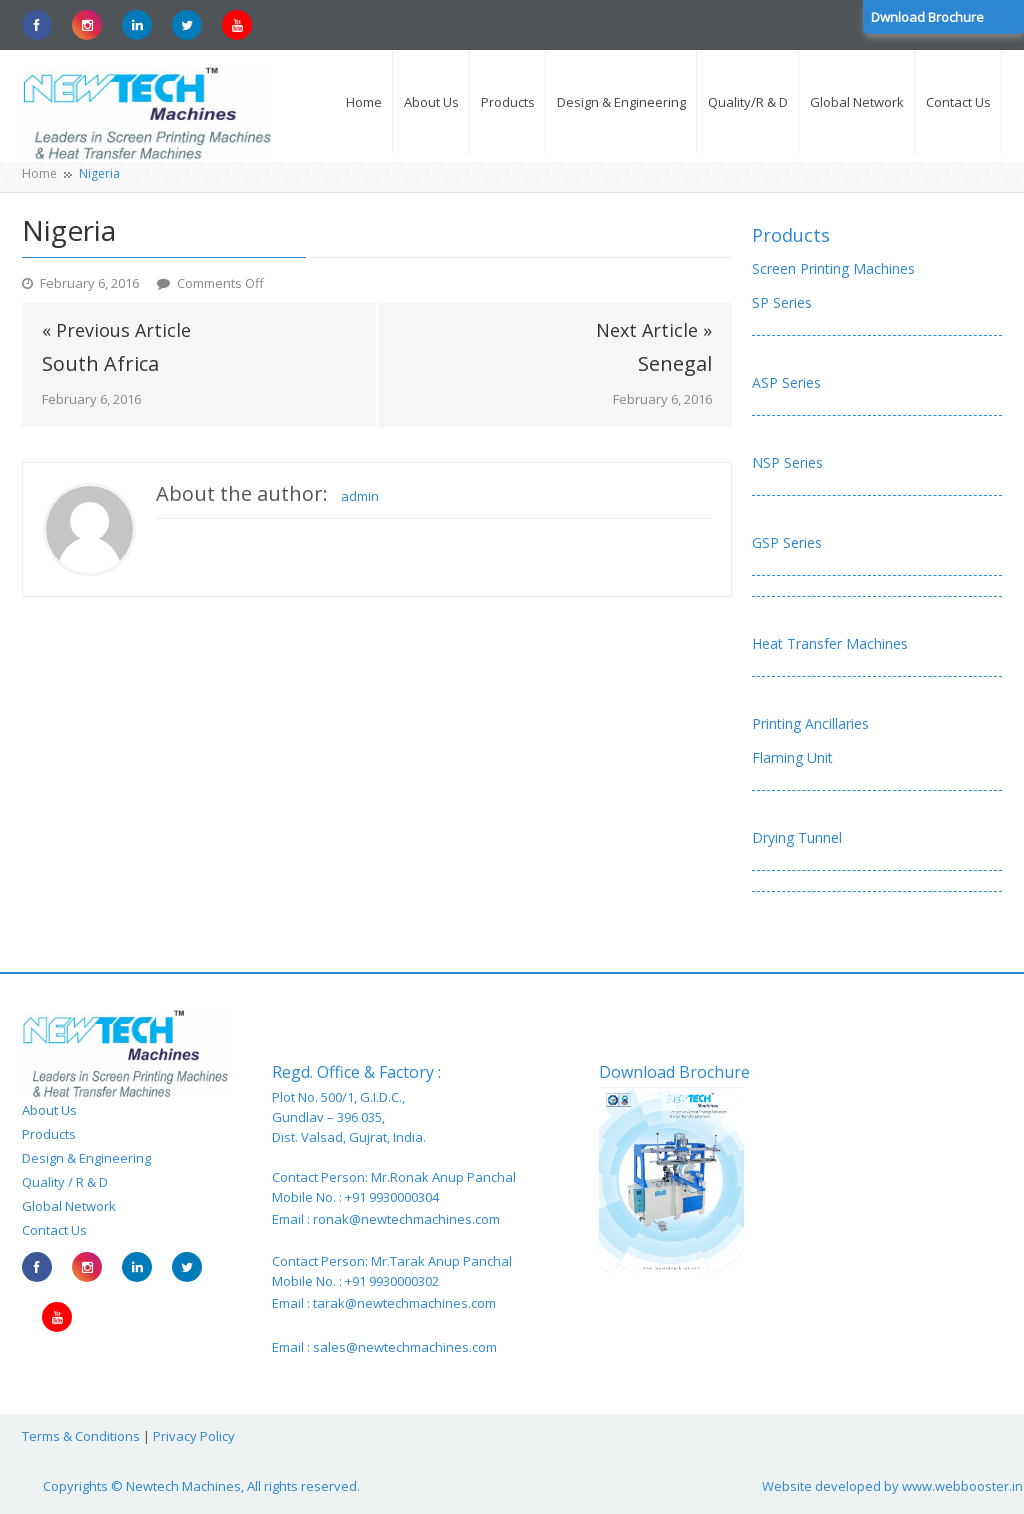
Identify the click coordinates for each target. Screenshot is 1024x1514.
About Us (49, 1110)
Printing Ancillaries (810, 723)
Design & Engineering (86, 1158)
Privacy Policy (194, 1436)
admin (360, 496)
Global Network (69, 1206)
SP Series (782, 302)
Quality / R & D (65, 1182)
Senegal (675, 364)
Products (791, 235)
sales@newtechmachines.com (405, 1347)
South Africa (100, 364)
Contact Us (54, 1230)
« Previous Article (116, 330)
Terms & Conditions (81, 1436)
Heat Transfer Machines (830, 643)
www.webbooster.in (962, 1486)
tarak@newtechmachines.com (404, 1303)
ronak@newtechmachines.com (406, 1219)
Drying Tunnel (797, 837)
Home (39, 173)
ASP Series (786, 382)
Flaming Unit (792, 757)
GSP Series (787, 542)
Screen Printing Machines (833, 268)
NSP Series (787, 462)
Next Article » (654, 330)
